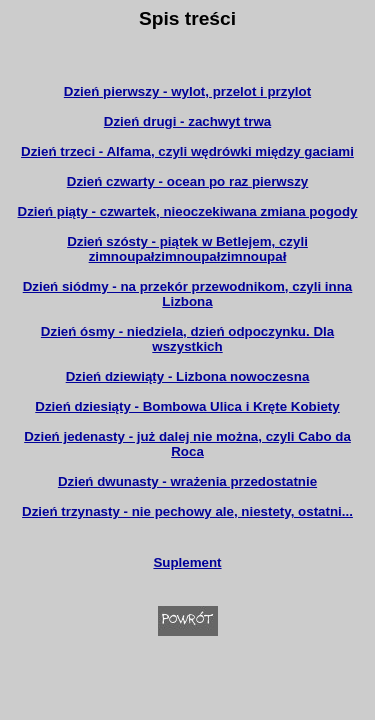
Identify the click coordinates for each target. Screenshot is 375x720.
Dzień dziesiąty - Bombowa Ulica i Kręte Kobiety (187, 406)
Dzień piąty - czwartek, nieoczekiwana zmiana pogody (188, 211)
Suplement (187, 562)
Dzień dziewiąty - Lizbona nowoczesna (188, 376)
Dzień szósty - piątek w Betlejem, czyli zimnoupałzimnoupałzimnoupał (187, 249)
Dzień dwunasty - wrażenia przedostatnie (187, 481)
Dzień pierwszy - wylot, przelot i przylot (187, 91)
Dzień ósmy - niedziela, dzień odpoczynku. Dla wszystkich (187, 339)
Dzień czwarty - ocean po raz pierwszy (187, 181)
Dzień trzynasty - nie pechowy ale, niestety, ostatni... (187, 511)
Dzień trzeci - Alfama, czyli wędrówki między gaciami (187, 151)
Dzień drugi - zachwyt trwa (187, 121)
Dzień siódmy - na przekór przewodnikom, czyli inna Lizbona (188, 294)
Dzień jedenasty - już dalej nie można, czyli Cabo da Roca (187, 444)
